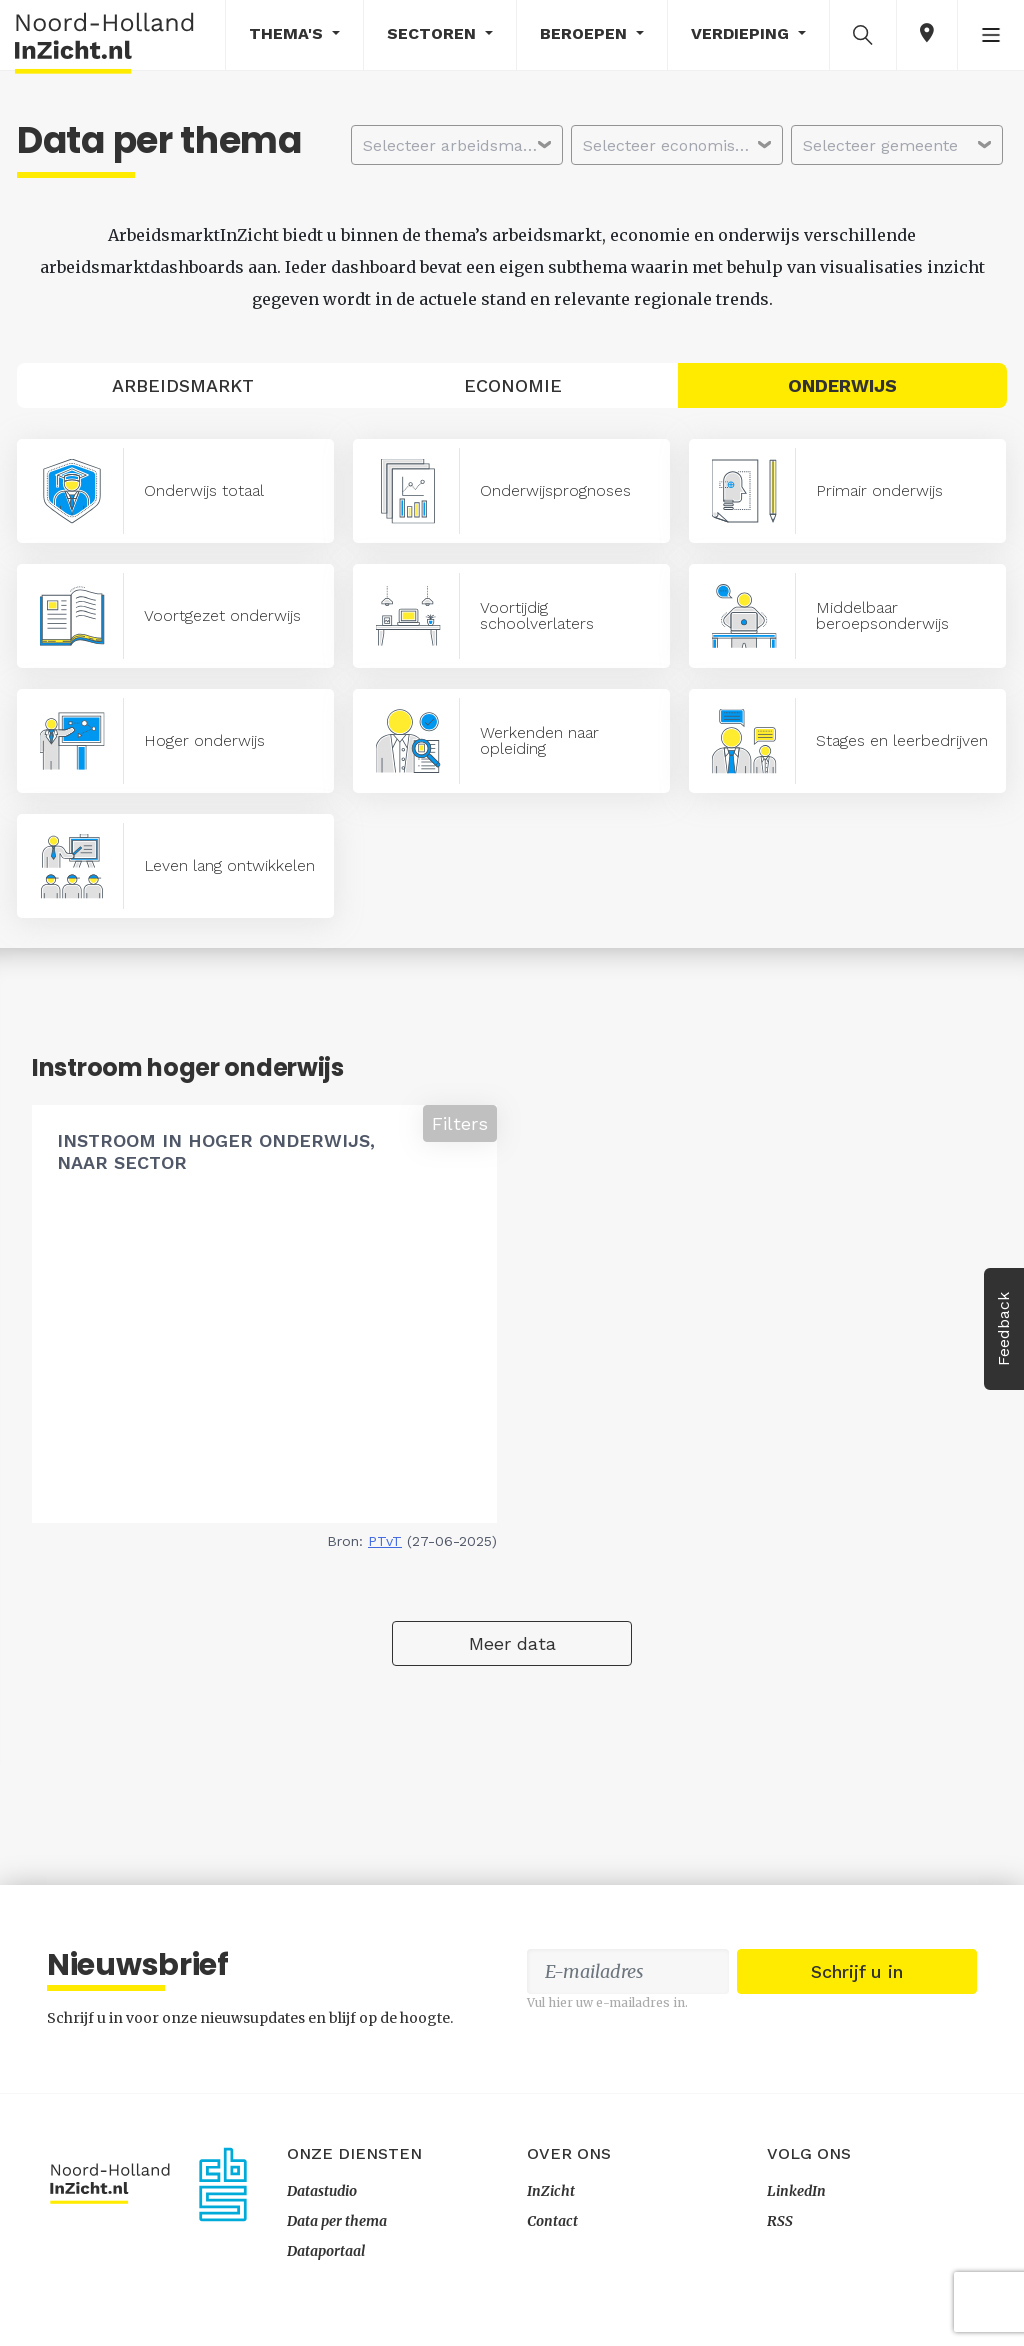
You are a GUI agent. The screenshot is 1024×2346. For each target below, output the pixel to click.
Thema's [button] (288, 33)
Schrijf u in (857, 1971)
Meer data (512, 1643)
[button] (863, 34)
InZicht (551, 2191)
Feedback (1003, 1329)
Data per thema (337, 2221)
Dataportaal (326, 2251)
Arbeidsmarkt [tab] (183, 385)
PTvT (385, 1541)
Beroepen (586, 33)
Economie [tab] (513, 385)
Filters (460, 1123)
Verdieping (742, 33)
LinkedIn (796, 2191)
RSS (780, 2221)
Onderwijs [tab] (842, 385)
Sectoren (434, 33)
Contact (552, 2221)
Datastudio (322, 2191)
